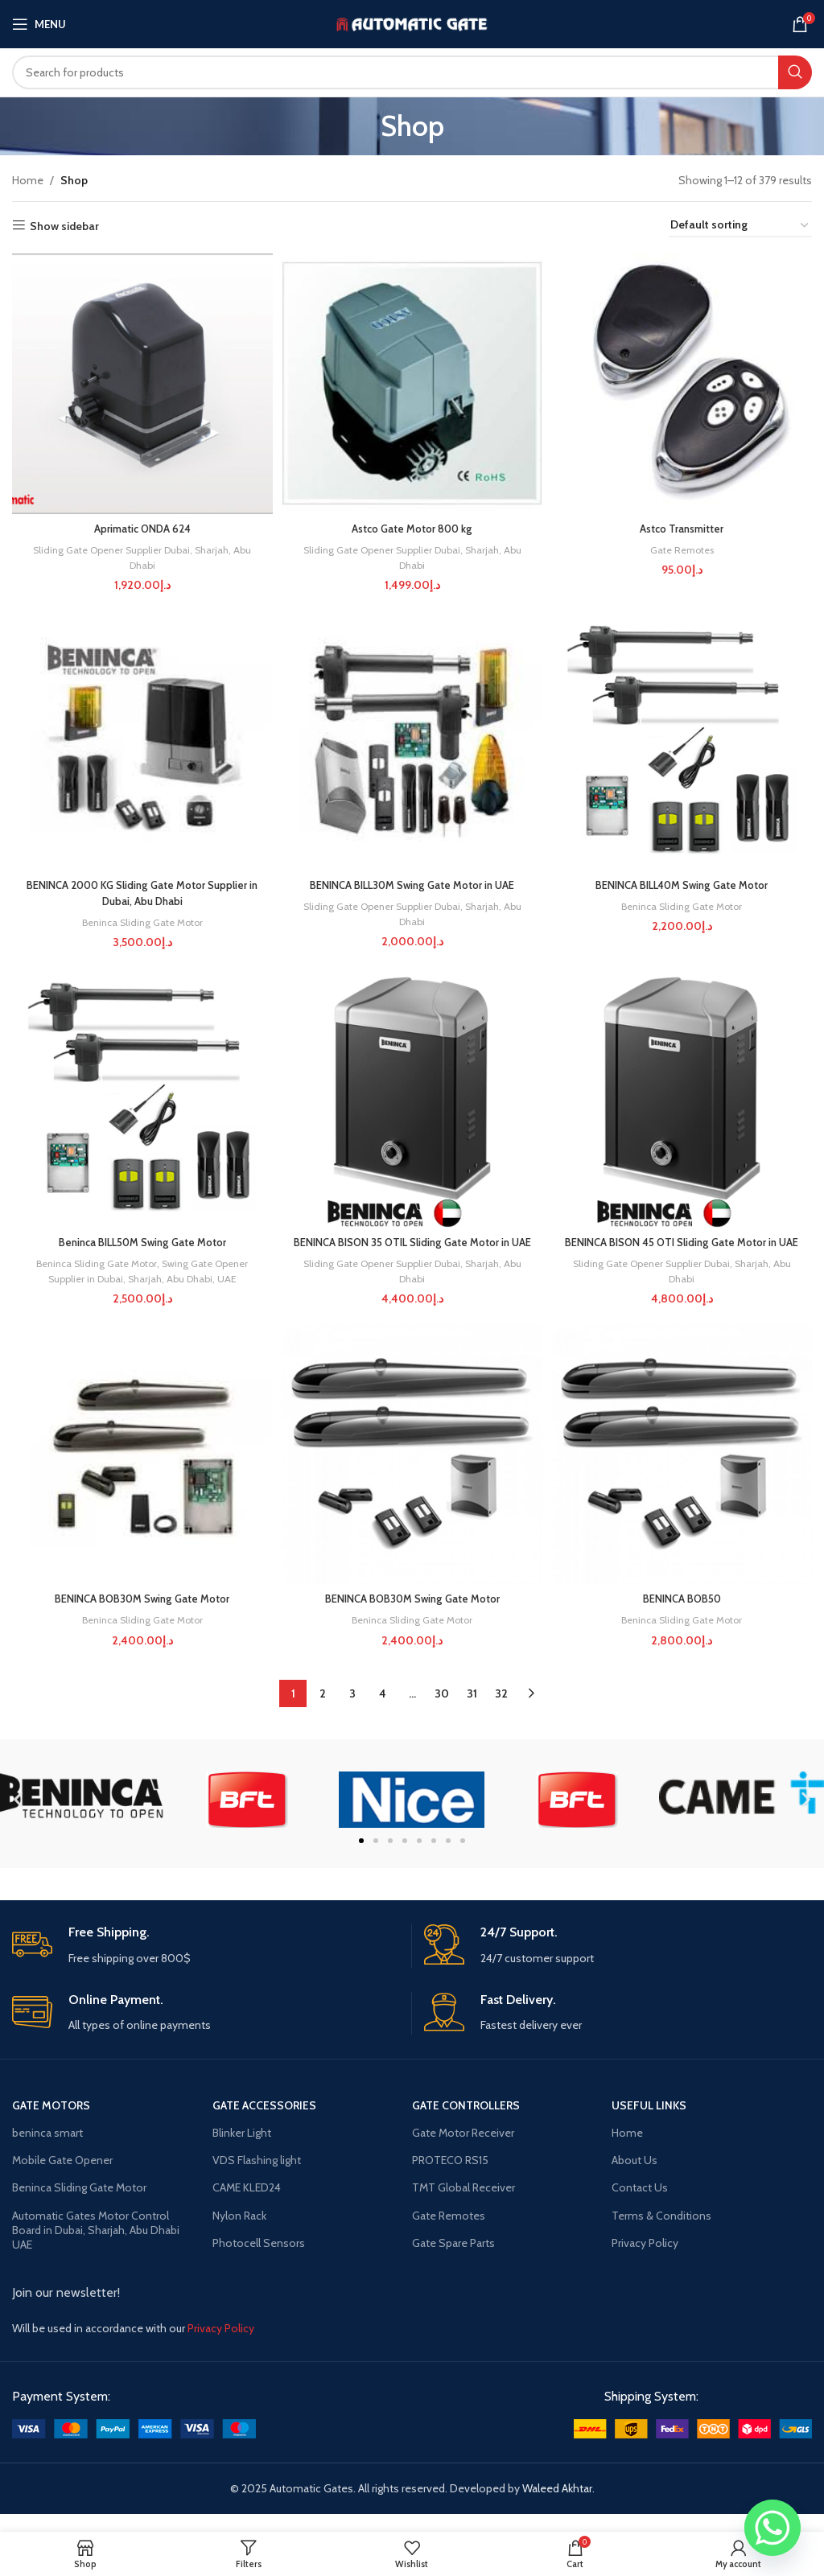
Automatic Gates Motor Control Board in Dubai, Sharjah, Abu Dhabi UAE (95, 2247)
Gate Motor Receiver (463, 2150)
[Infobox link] (205, 1964)
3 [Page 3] (352, 1712)
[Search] (412, 72)
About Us (634, 2178)
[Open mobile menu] (39, 24)
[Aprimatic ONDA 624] (140, 381)
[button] (18, 1818)
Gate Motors (51, 2123)
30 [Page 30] (442, 1712)
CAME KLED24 (246, 2206)
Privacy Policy (645, 2260)
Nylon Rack (239, 2233)
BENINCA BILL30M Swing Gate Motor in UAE (412, 882)
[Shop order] (740, 225)
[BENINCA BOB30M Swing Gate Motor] (140, 1474)
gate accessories (264, 2123)
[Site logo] (412, 22)
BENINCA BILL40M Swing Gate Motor (684, 882)
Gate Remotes (684, 545)
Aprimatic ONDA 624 (140, 523)
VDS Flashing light (256, 2178)
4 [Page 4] (382, 1712)
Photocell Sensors (258, 2260)
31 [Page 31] (472, 1712)
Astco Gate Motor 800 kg (412, 523)
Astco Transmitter (684, 523)
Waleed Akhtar (557, 2507)
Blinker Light (241, 2150)
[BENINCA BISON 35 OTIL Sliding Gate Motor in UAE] (412, 1100)
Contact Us (640, 2206)
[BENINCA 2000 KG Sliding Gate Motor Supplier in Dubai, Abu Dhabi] (140, 740)
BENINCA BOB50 (684, 1617)
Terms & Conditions (661, 2233)
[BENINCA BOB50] (684, 1474)
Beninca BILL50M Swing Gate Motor (140, 1242)
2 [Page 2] (322, 1712)
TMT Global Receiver (463, 2206)
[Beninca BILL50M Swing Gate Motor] (140, 1100)
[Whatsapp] (772, 2528)
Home (27, 180)
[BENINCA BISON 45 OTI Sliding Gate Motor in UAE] (684, 1100)
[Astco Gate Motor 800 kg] (412, 381)
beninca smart (47, 2150)
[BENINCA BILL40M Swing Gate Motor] (684, 740)
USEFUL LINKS (649, 2123)
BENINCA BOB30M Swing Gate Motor (140, 1617)
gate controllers (466, 2123)
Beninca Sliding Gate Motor (140, 919)
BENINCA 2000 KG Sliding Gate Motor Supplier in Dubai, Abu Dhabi (140, 890)
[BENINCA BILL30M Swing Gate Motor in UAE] (412, 740)
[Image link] (134, 2445)
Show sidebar (64, 225)
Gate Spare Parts (453, 2260)
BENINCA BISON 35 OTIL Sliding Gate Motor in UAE (412, 1250)
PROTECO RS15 (450, 2178)
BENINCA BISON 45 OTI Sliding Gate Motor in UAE (684, 1250)
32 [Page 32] (501, 1712)
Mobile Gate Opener (62, 2178)
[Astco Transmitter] (684, 381)
